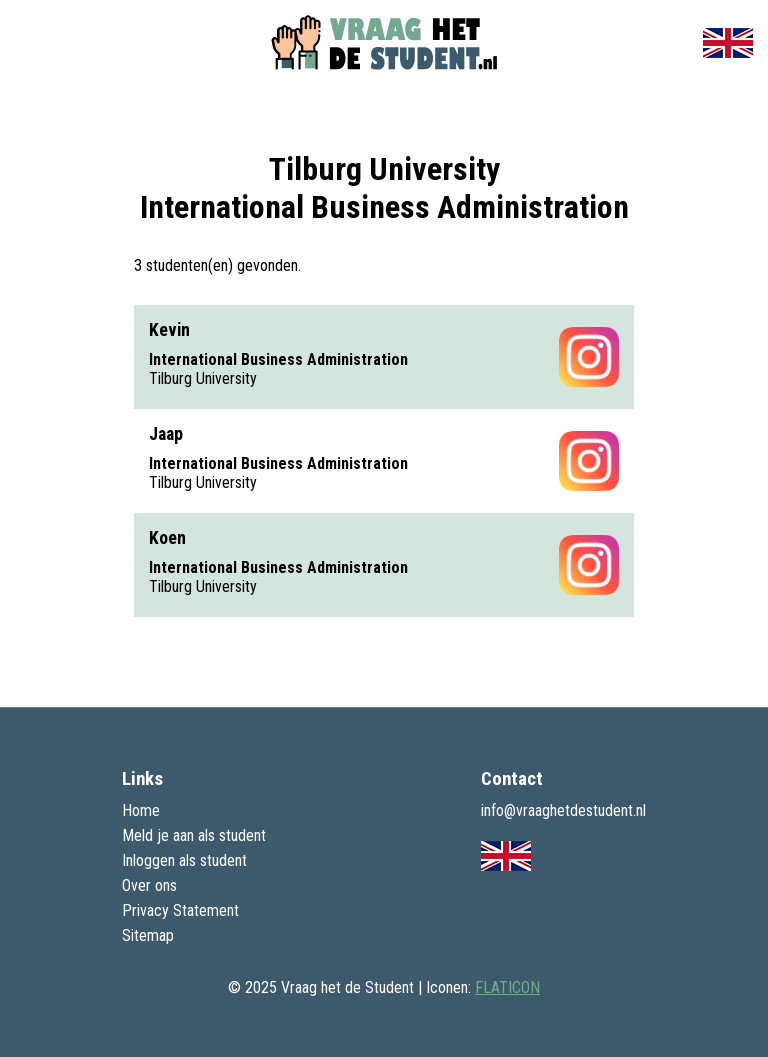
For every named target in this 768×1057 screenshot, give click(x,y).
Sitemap (148, 935)
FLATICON (507, 987)
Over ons (149, 885)
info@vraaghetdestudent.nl (563, 810)
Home (141, 810)
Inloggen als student (184, 860)
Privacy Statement (180, 910)
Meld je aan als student (194, 835)
